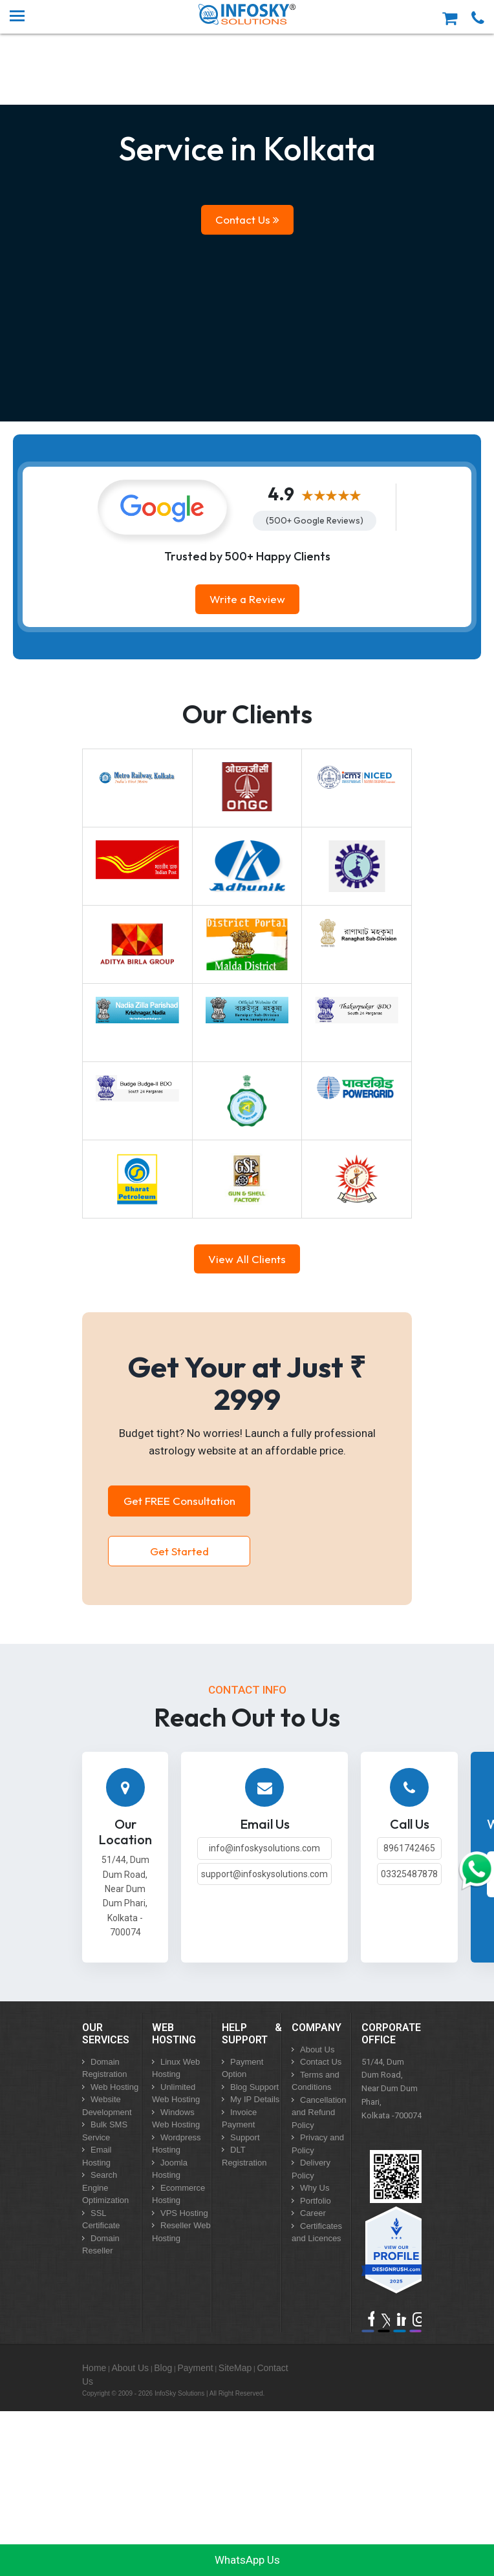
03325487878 (409, 1874)
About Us (317, 2049)
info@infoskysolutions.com (264, 1848)
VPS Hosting (184, 2213)
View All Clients (247, 1259)
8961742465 (409, 1848)
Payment (195, 2368)
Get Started (179, 1551)
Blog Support (254, 2087)
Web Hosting (114, 2087)
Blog (163, 2368)
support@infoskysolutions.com (264, 1874)
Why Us (315, 2188)
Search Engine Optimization (105, 2187)
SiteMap (235, 2368)
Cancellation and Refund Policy (319, 2112)
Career (313, 2213)
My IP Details (254, 2099)
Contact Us (247, 219)
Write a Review (247, 599)
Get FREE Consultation (179, 1500)
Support (245, 2137)
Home (94, 2368)
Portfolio (315, 2201)
